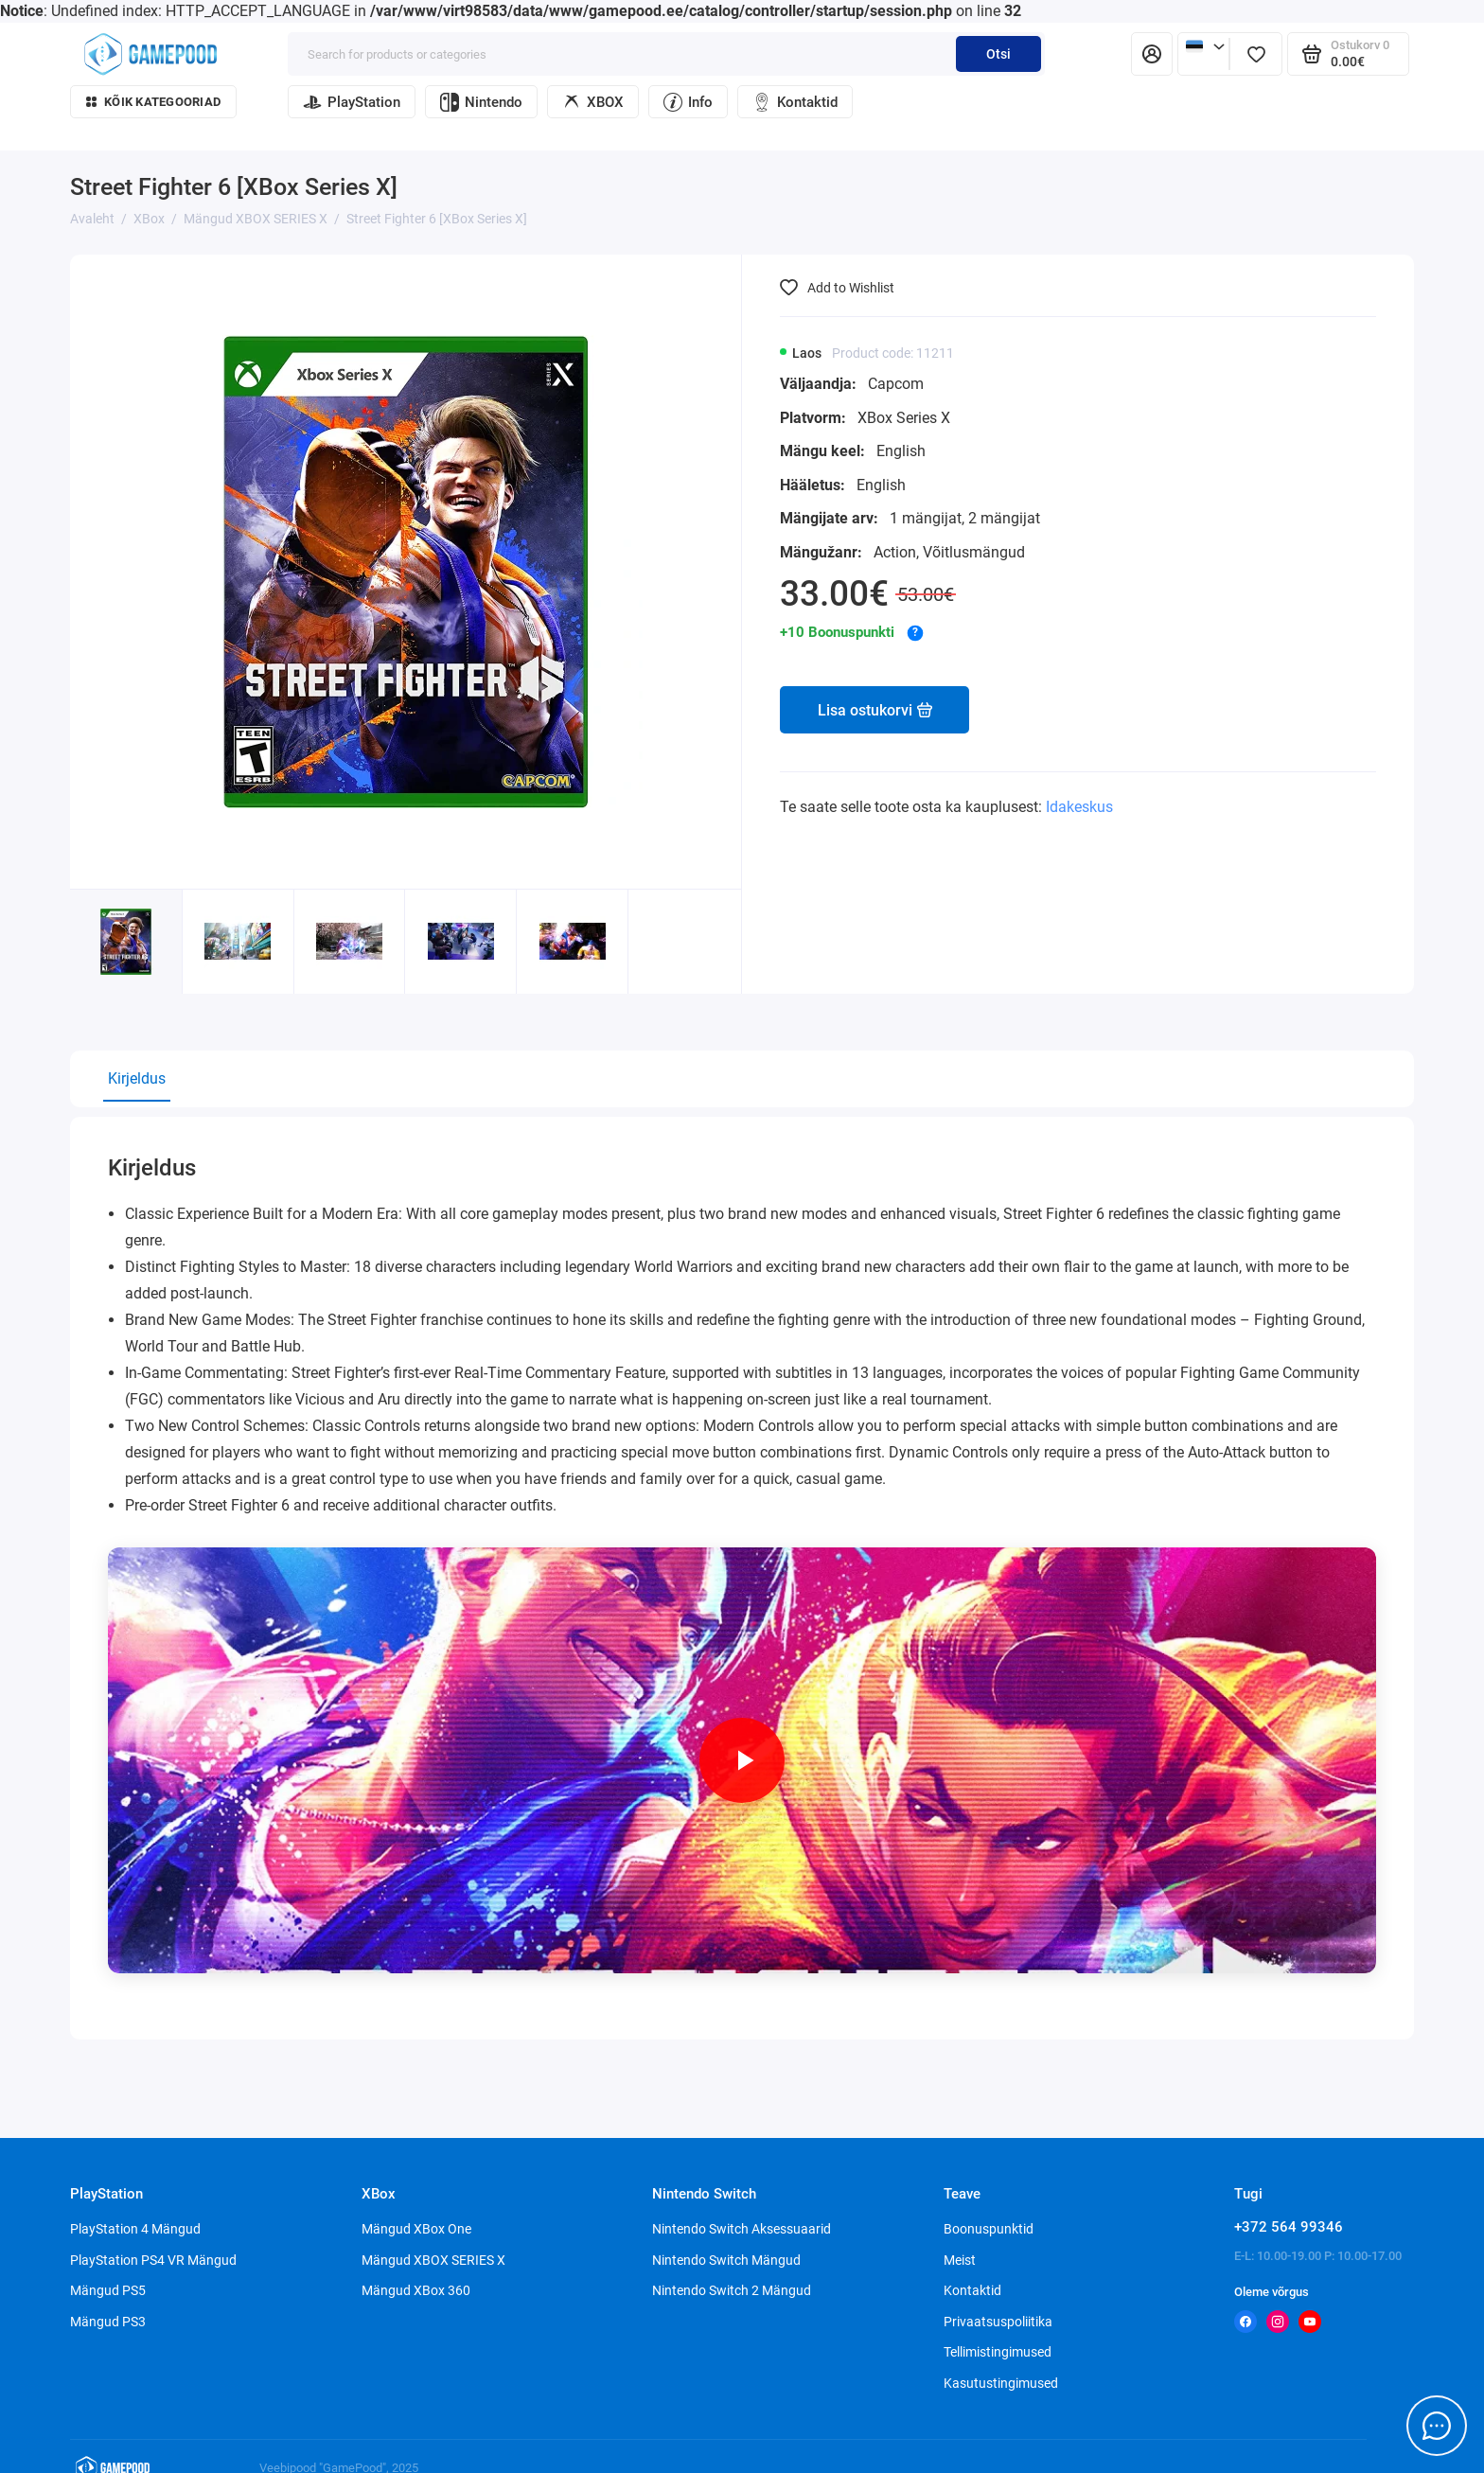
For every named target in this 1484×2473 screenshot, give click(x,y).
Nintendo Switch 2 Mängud (731, 2290)
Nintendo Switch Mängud (726, 2260)
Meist (960, 2260)
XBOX (593, 102)
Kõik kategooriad (153, 102)
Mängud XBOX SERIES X (433, 2260)
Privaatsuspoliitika (998, 2321)
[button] (684, 968)
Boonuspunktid (989, 2228)
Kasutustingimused (1001, 2383)
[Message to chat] (1436, 2425)
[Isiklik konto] (1152, 54)
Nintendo (481, 102)
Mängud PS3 (108, 2321)
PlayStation (351, 102)
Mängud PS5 (108, 2290)
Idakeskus (1079, 807)
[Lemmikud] (1255, 54)
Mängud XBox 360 (416, 2290)
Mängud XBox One (416, 2228)
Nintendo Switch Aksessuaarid (741, 2228)
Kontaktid (795, 102)
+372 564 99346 (1288, 2226)
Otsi (998, 54)
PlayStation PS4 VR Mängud (153, 2260)
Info (688, 102)
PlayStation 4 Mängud (135, 2228)
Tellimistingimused (997, 2351)
